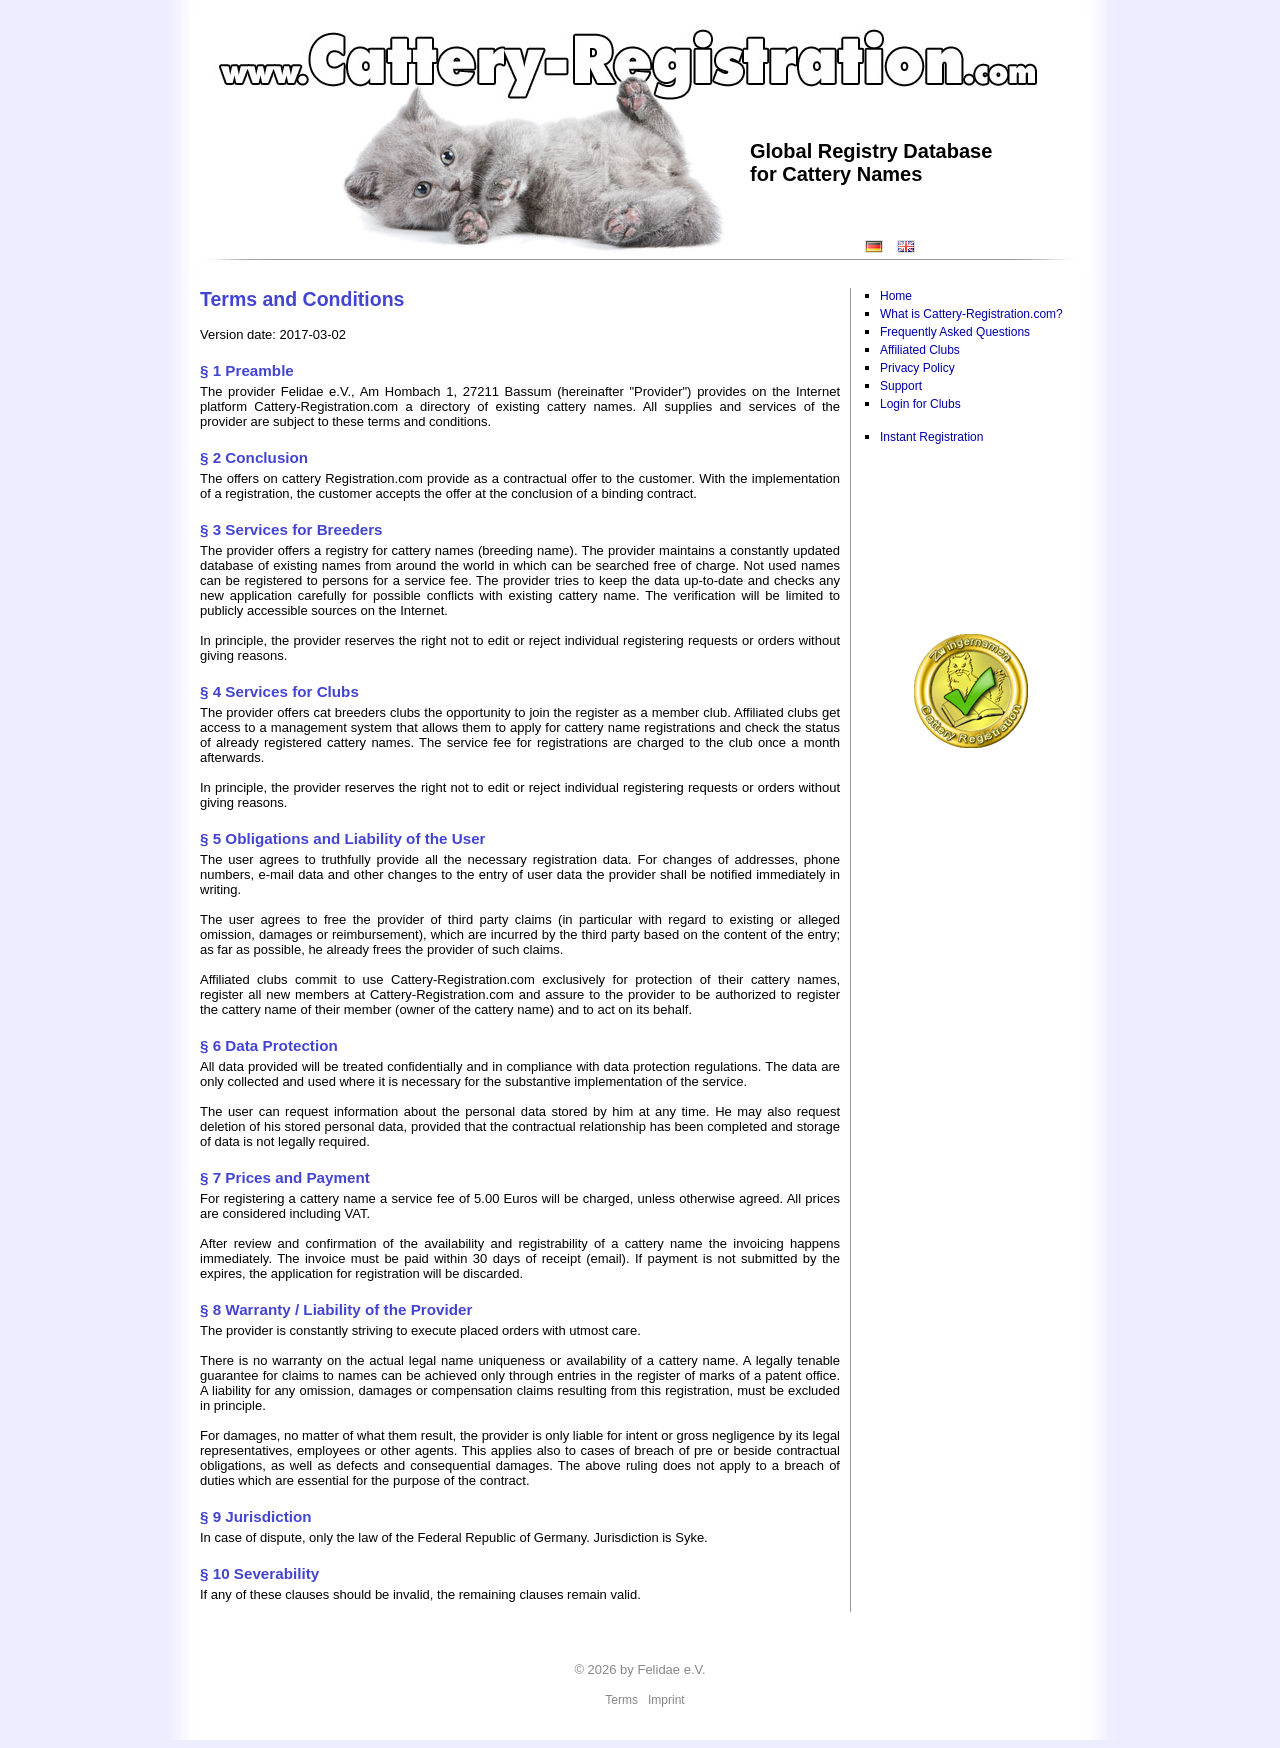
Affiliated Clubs (920, 350)
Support (901, 386)
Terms (621, 1700)
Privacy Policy (917, 368)
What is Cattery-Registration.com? (971, 314)
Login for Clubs (920, 404)
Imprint (666, 1700)
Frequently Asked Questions (955, 332)
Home (896, 296)
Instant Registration (931, 437)
